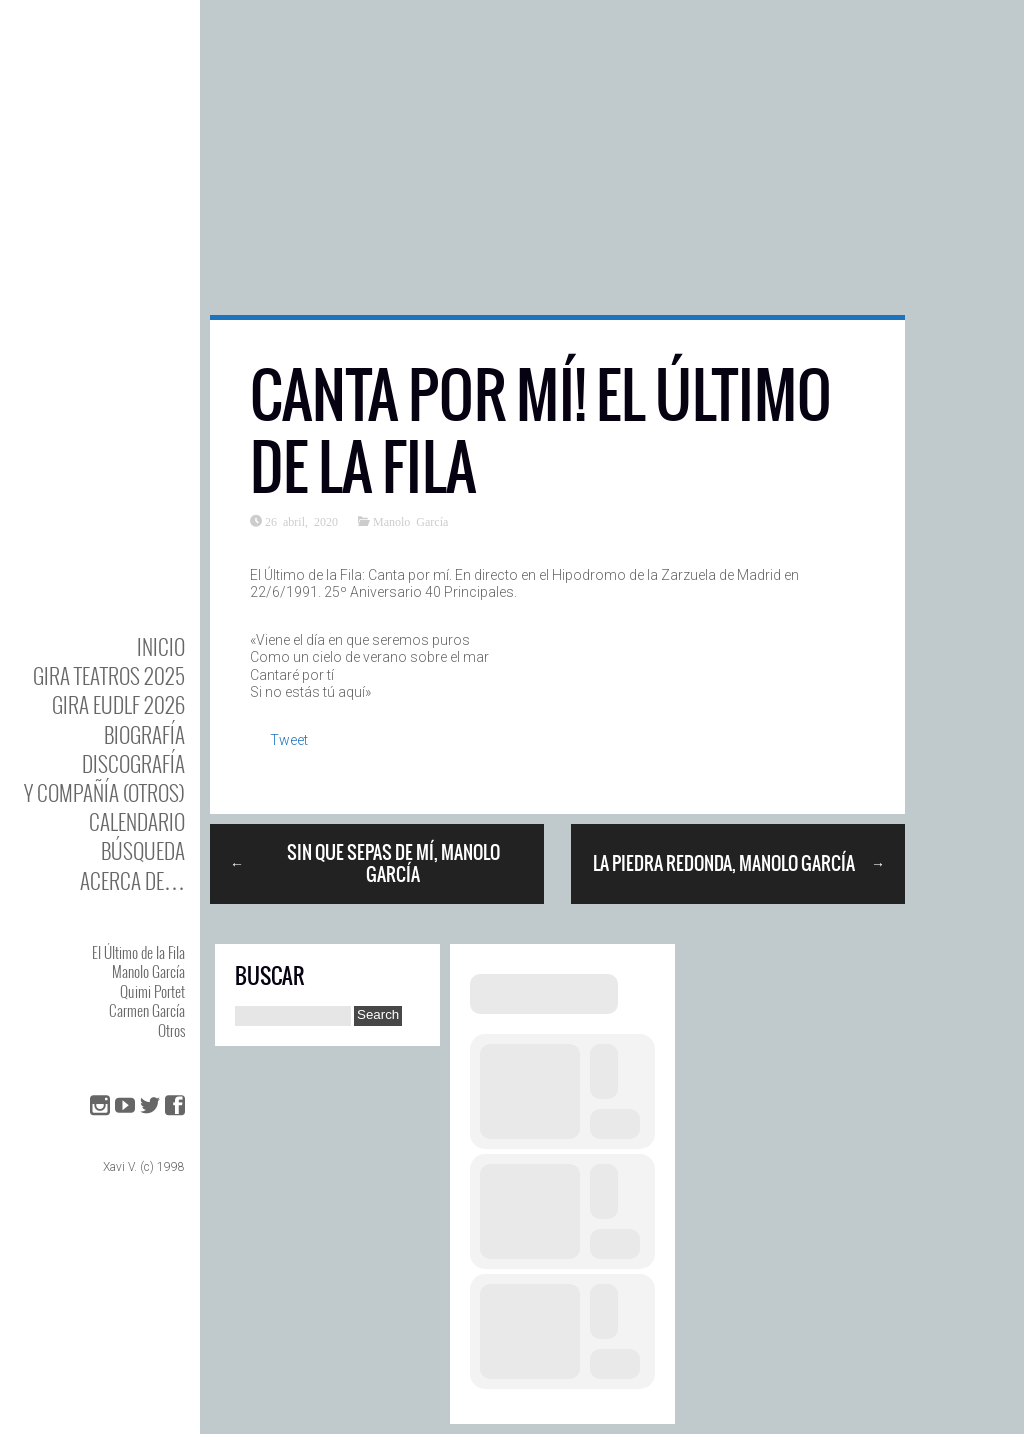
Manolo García (148, 971)
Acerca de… (132, 880)
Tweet (289, 740)
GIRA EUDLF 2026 (118, 704)
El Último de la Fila (138, 952)
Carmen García (147, 1010)
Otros (171, 1030)
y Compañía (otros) (104, 792)
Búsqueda (143, 850)
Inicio (161, 646)
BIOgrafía (144, 734)
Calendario (137, 821)
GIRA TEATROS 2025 (109, 675)
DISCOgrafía (133, 763)
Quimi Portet (152, 991)
